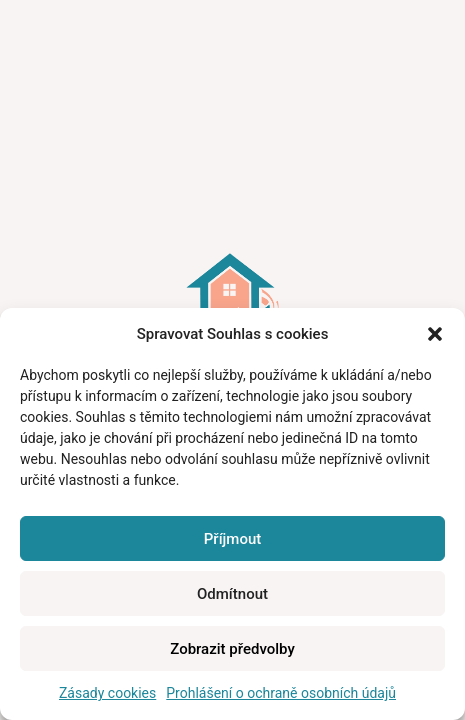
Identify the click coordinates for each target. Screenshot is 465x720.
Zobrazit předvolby (232, 649)
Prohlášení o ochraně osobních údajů (281, 693)
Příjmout (232, 539)
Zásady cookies (107, 693)
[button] (435, 334)
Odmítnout (232, 594)
